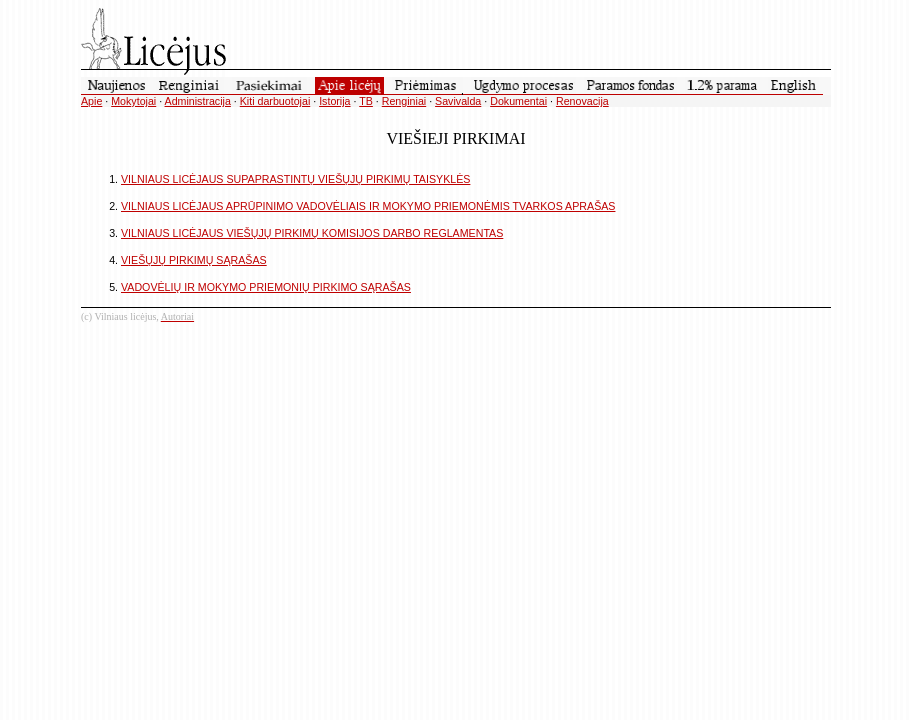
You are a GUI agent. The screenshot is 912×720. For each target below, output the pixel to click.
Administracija (198, 101)
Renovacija (582, 101)
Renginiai (404, 101)
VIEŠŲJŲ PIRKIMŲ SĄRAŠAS (194, 260)
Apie (91, 101)
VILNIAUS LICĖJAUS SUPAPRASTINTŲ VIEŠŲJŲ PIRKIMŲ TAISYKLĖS (295, 179)
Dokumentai (518, 101)
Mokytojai (133, 101)
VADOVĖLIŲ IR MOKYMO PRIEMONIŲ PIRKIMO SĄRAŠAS (266, 287)
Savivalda (458, 101)
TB (366, 101)
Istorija (334, 101)
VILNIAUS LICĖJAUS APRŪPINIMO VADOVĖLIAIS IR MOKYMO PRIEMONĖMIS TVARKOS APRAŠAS (368, 206)
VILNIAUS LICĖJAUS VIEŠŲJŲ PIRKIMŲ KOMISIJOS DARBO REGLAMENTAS (312, 233)
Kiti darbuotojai (275, 101)
